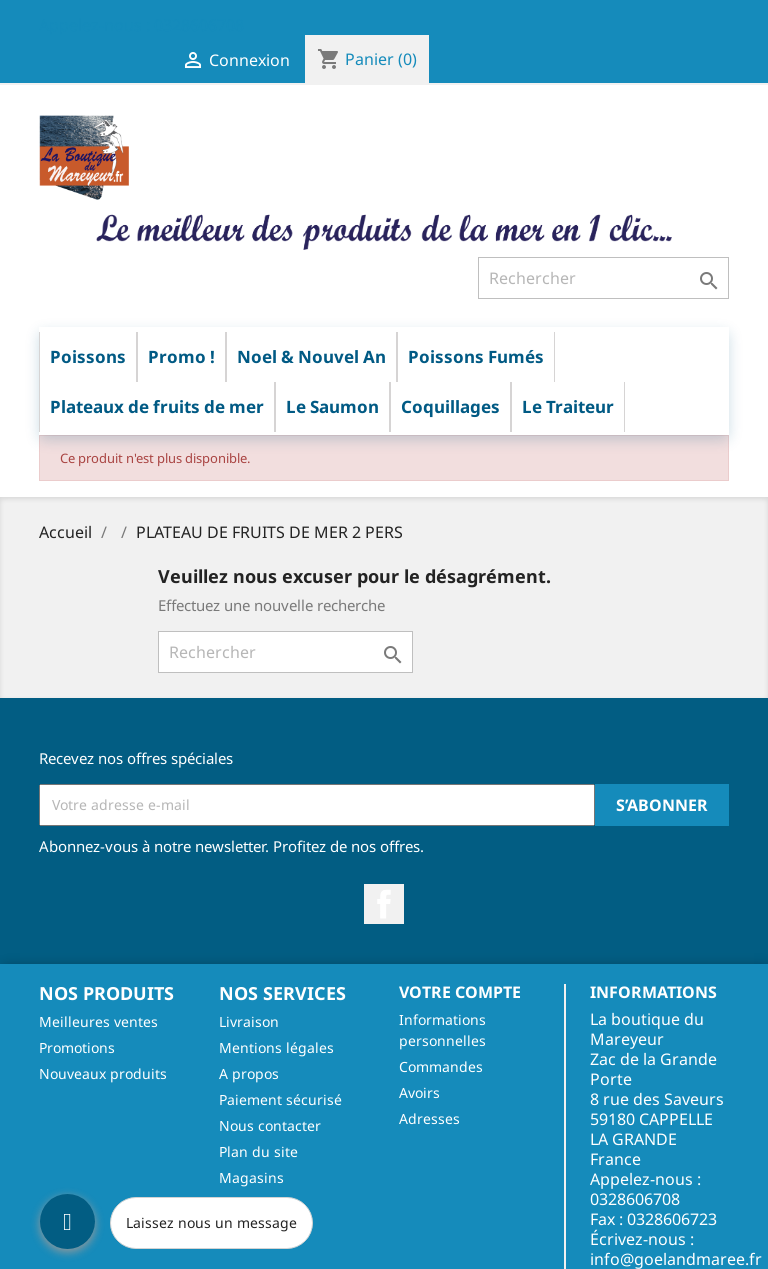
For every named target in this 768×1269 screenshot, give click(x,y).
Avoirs (419, 1092)
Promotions (77, 1047)
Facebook (384, 904)
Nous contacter (270, 1125)
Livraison (249, 1021)
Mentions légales (276, 1047)
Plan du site (258, 1151)
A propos (249, 1073)
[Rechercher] (603, 278)
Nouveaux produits (103, 1073)
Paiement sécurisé (280, 1099)
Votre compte (460, 992)
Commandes (441, 1066)
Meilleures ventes (98, 1021)
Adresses (429, 1118)
